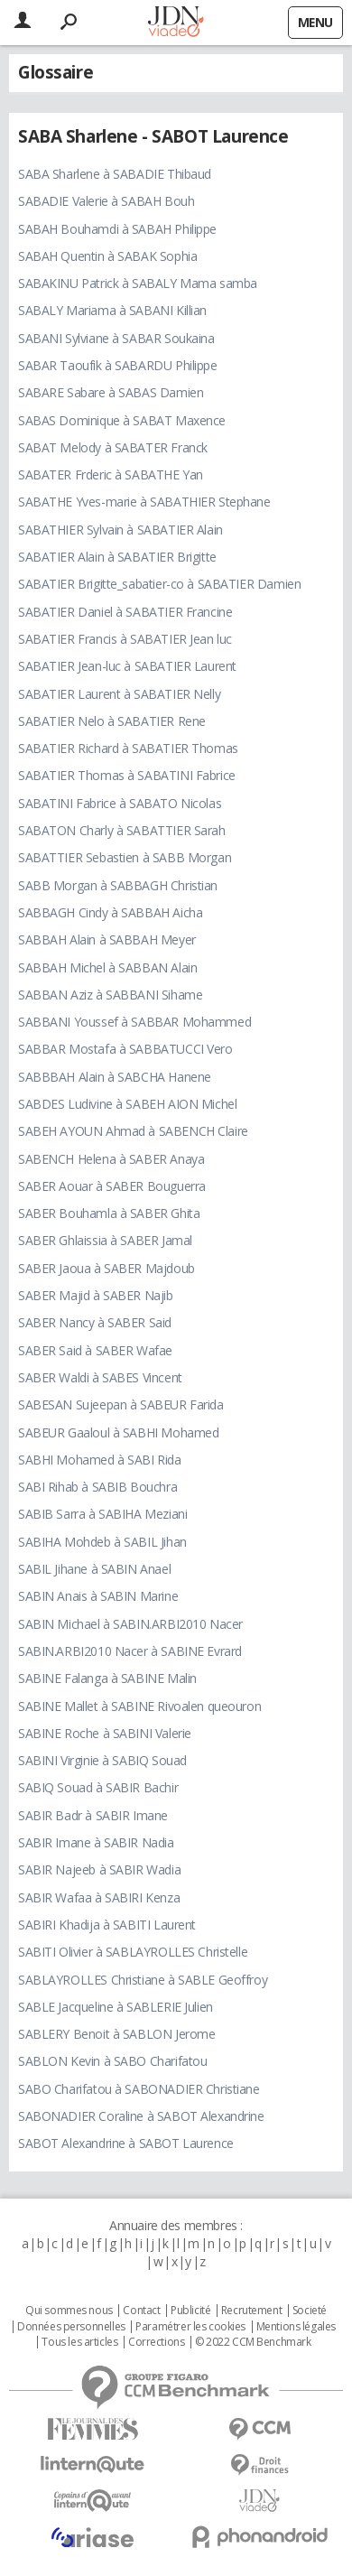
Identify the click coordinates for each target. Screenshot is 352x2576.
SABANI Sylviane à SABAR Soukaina (116, 338)
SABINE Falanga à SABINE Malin (107, 1678)
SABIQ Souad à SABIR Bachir (98, 1787)
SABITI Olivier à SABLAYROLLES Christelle (132, 1951)
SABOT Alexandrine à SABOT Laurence (126, 2143)
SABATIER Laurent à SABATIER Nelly (119, 693)
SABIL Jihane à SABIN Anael (94, 1568)
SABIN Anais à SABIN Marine (98, 1595)
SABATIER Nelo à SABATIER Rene (112, 721)
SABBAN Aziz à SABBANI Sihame (110, 994)
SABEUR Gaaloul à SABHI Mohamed (118, 1432)
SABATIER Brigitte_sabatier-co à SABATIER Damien (159, 583)
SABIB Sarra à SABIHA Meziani (102, 1513)
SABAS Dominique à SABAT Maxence (122, 420)
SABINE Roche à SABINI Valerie (104, 1733)
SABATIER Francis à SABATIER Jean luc (125, 638)
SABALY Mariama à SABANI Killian (112, 310)
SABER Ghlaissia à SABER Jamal (105, 1240)
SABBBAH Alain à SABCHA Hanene (114, 1076)
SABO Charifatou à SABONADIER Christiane (139, 2088)
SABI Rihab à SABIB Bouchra (97, 1486)
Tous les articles (79, 2342)
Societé (309, 2310)
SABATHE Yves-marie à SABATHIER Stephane (144, 501)
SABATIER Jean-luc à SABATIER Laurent (127, 665)
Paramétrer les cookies (190, 2326)
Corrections (156, 2342)
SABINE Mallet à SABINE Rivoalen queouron (139, 1706)
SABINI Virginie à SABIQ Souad (102, 1760)
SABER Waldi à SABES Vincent (100, 1377)
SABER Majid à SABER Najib (95, 1295)
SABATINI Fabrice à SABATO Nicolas (119, 803)
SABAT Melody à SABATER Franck (113, 447)
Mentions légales (296, 2326)
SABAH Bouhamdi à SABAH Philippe (117, 228)
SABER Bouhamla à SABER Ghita (108, 1213)
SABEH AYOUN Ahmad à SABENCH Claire (133, 1130)
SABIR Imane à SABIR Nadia (96, 1842)
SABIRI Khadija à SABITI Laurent (107, 1924)
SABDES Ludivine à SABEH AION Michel (127, 1103)
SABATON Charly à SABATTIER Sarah (122, 830)
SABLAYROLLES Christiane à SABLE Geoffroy (142, 1979)
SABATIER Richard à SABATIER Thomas (128, 748)
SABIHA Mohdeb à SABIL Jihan (102, 1541)
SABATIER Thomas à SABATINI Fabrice (127, 775)
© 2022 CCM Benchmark (253, 2342)
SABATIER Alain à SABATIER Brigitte (117, 556)
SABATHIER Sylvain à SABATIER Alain (120, 529)
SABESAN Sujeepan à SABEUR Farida (121, 1404)
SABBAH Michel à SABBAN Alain (107, 967)
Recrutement (251, 2310)
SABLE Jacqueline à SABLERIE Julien (115, 2006)
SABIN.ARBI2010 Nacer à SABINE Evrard (130, 1651)
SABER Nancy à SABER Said (94, 1322)
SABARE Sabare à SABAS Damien (110, 392)
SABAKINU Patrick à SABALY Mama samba (137, 283)
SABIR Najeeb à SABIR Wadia (99, 1869)
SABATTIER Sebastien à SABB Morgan (124, 857)
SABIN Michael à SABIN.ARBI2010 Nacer (130, 1623)
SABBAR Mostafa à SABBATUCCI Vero (125, 1048)
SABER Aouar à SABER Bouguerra (112, 1186)
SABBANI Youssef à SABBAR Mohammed (134, 1021)
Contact (141, 2310)
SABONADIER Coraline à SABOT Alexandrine (141, 2116)
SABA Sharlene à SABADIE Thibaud (114, 173)
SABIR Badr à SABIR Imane (93, 1815)
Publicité (190, 2310)
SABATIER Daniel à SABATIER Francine (125, 611)
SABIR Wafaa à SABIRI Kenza (99, 1897)
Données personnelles (71, 2326)
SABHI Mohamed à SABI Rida (99, 1459)
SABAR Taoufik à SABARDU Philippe (118, 365)
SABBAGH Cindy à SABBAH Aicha (110, 912)
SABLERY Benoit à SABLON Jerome (116, 2033)
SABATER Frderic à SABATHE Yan (110, 474)
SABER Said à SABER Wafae (95, 1350)
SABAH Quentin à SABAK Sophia (107, 256)
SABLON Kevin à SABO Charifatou (112, 2060)
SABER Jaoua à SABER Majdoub (106, 1268)
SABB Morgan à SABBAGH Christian (118, 885)
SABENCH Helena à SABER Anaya (111, 1158)
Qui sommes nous (69, 2310)
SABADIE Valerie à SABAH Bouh (106, 200)
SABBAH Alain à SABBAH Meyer (107, 939)
